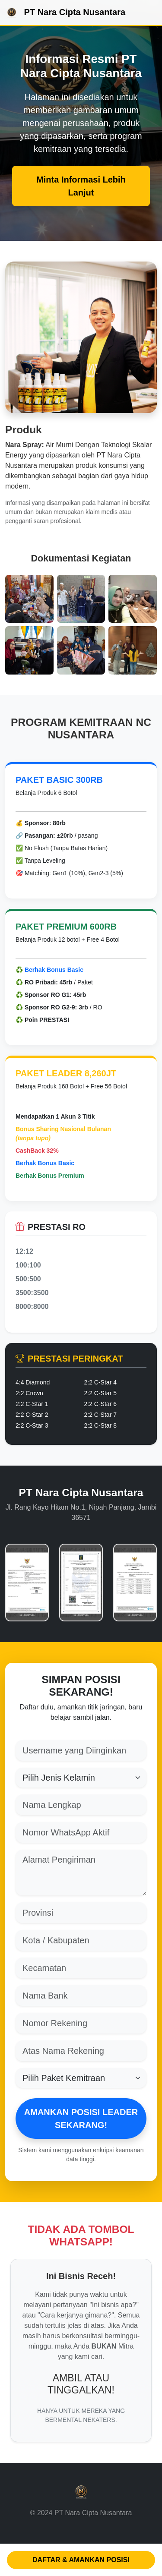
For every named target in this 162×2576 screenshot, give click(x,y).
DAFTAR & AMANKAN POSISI (81, 2559)
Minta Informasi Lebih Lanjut (81, 186)
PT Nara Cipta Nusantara (65, 12)
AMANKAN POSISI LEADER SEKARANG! (81, 2118)
